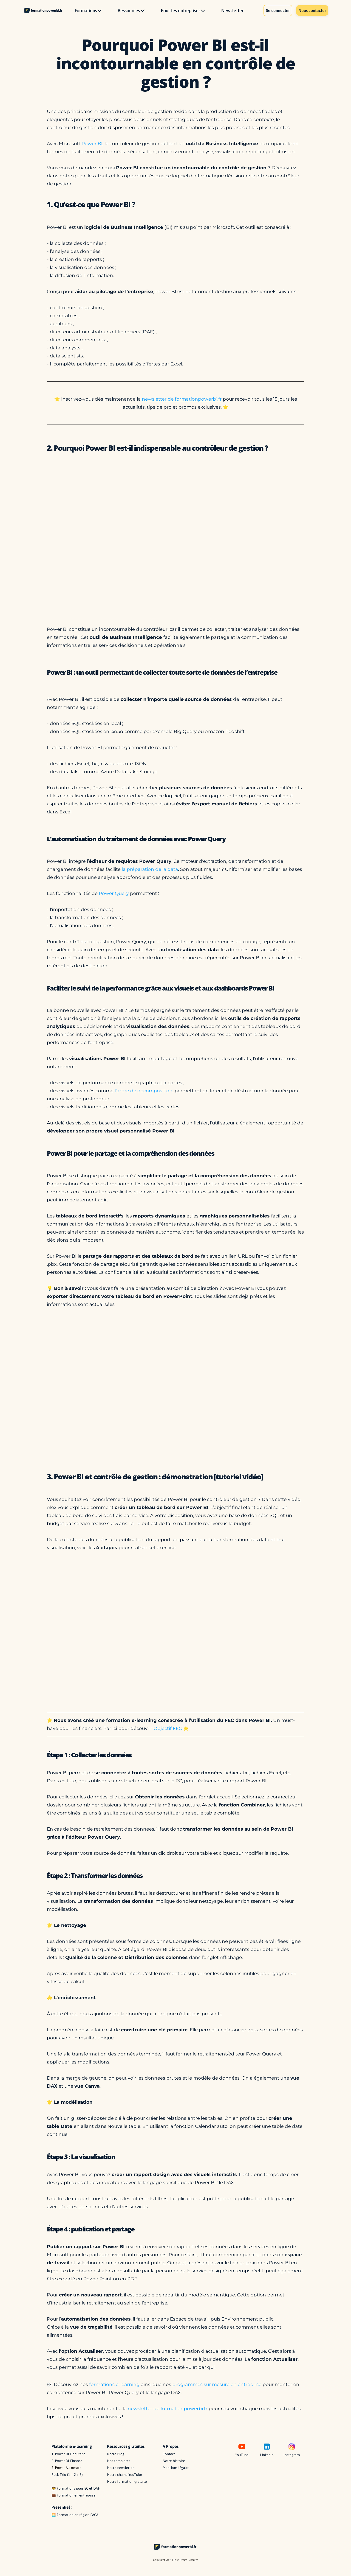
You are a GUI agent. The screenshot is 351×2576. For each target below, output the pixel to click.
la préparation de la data (150, 874)
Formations (88, 13)
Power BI (92, 148)
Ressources (131, 13)
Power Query (114, 898)
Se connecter (271, 13)
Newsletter (232, 13)
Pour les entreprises (183, 13)
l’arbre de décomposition (144, 1096)
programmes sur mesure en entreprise (216, 2389)
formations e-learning (114, 2389)
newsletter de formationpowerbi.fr (167, 2414)
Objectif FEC (167, 1733)
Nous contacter (310, 13)
